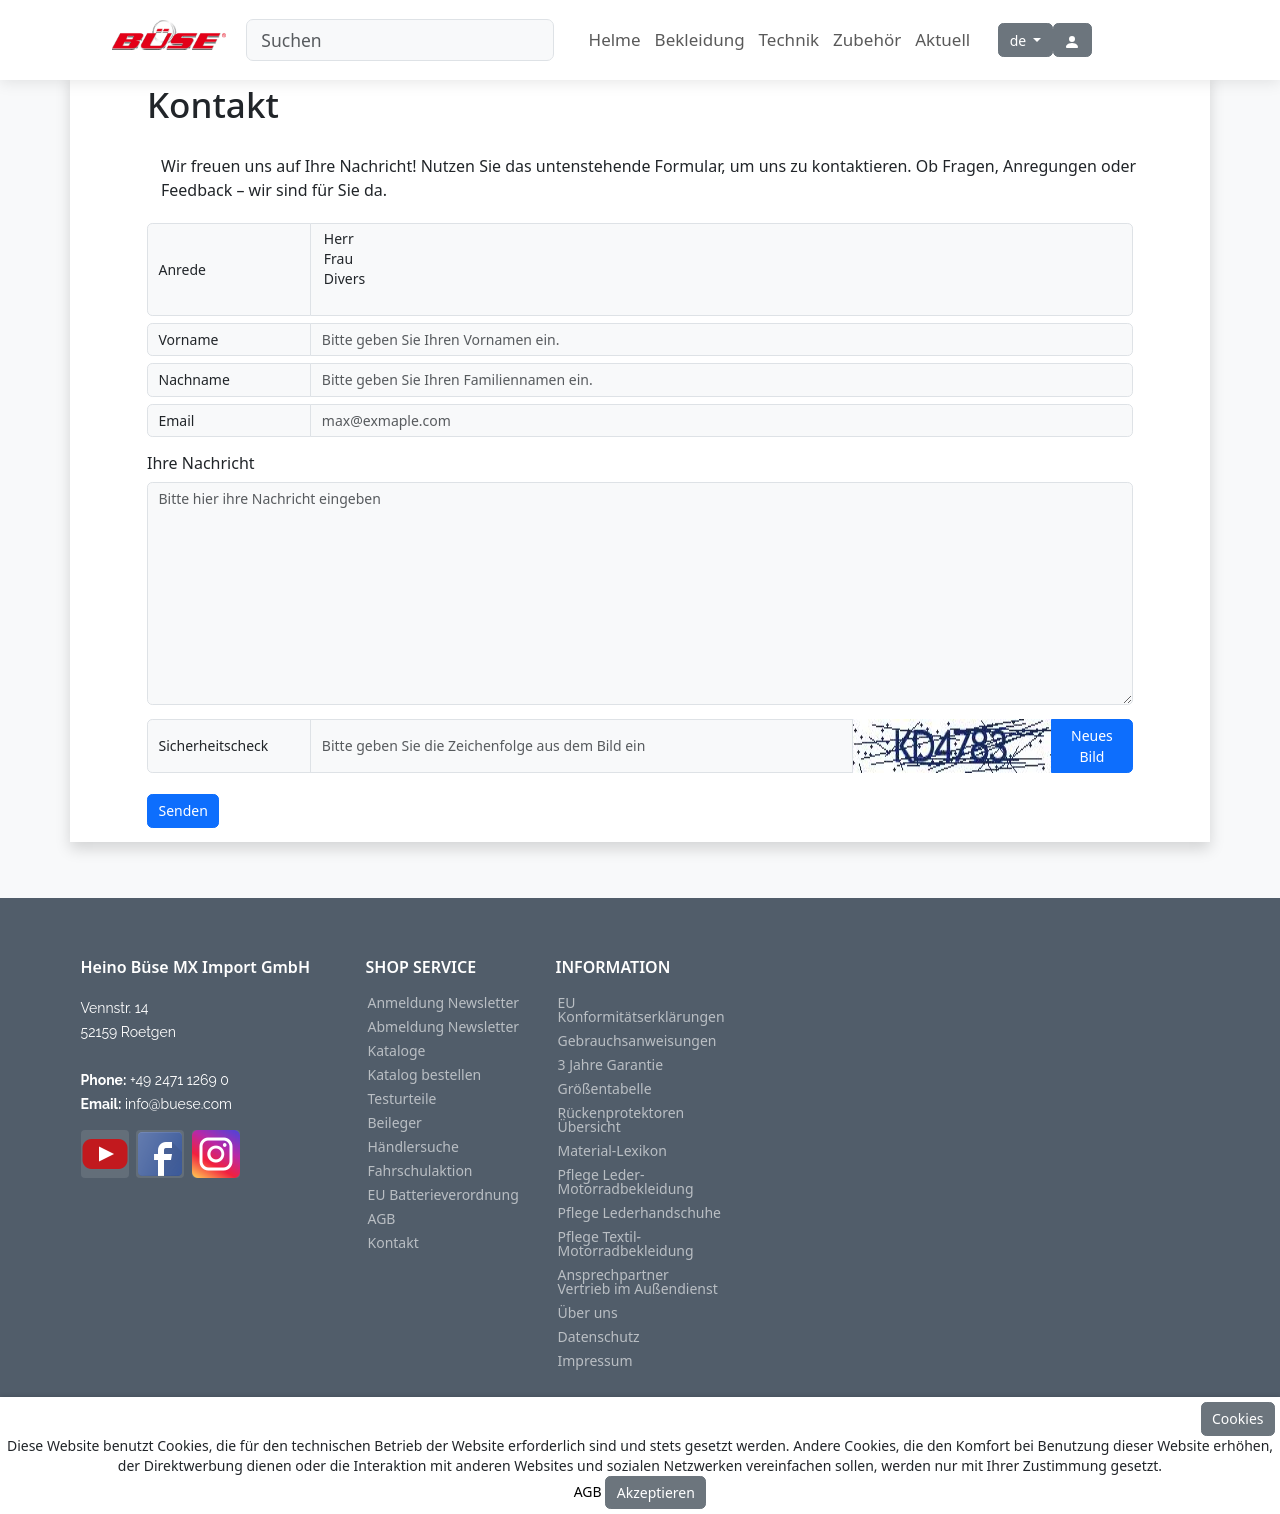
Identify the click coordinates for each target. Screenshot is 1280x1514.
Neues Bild (1092, 746)
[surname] (721, 380)
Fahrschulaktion (420, 1171)
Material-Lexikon (612, 1151)
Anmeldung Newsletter (444, 1003)
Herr (722, 239)
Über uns (588, 1313)
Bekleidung (700, 39)
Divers (722, 279)
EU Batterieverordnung (443, 1195)
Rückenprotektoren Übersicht (621, 1120)
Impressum (595, 1361)
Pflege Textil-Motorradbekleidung (626, 1244)
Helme (615, 39)
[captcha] (581, 746)
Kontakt (393, 1243)
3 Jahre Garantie (611, 1065)
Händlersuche (413, 1147)
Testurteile (402, 1099)
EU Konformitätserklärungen (641, 1010)
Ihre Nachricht (201, 463)
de (1020, 40)
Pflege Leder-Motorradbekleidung (626, 1182)
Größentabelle (605, 1089)
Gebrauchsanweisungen (637, 1041)
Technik (789, 39)
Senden (183, 810)
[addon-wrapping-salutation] (721, 269)
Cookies (1237, 1418)
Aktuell (942, 39)
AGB (382, 1219)
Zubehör (867, 39)
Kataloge (397, 1051)
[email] (721, 421)
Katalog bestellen (425, 1075)
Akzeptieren (656, 1492)
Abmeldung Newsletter (444, 1027)
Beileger (395, 1123)
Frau (722, 259)
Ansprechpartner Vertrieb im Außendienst (638, 1282)
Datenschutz (599, 1337)
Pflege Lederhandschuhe (640, 1213)
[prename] (721, 340)
